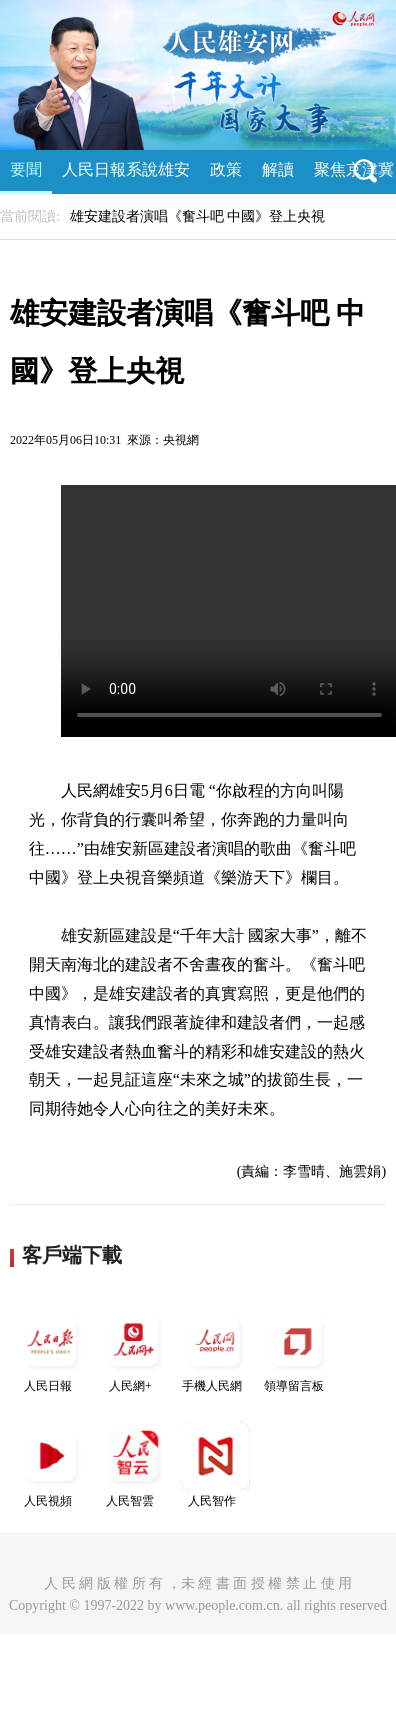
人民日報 (51, 1349)
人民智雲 (133, 1464)
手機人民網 (215, 1349)
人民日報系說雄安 (126, 169)
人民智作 (215, 1464)
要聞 (26, 169)
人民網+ (133, 1349)
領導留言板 (297, 1349)
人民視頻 (51, 1464)
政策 (226, 169)
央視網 (181, 440)
